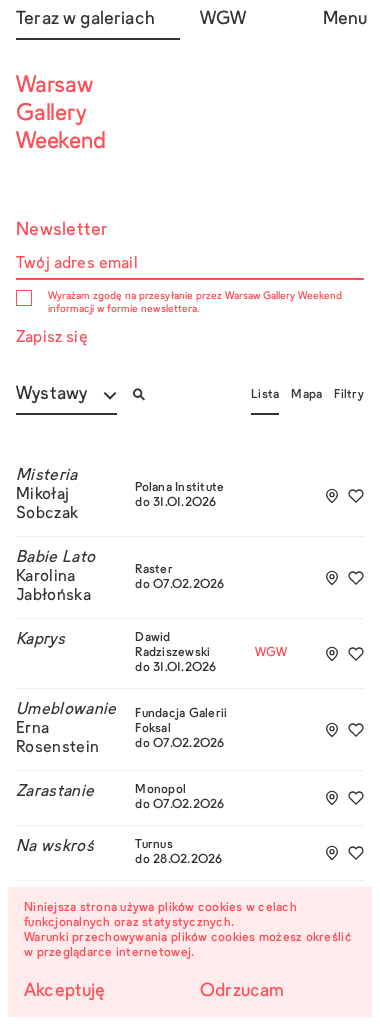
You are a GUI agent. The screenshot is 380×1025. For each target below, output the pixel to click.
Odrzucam (242, 991)
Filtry (349, 395)
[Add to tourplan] (332, 496)
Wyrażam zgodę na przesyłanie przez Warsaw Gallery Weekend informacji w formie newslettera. (195, 302)
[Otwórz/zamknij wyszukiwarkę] (139, 394)
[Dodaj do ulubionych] (356, 496)
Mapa (306, 395)
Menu (343, 19)
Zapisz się (52, 338)
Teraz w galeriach (85, 19)
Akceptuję (65, 991)
